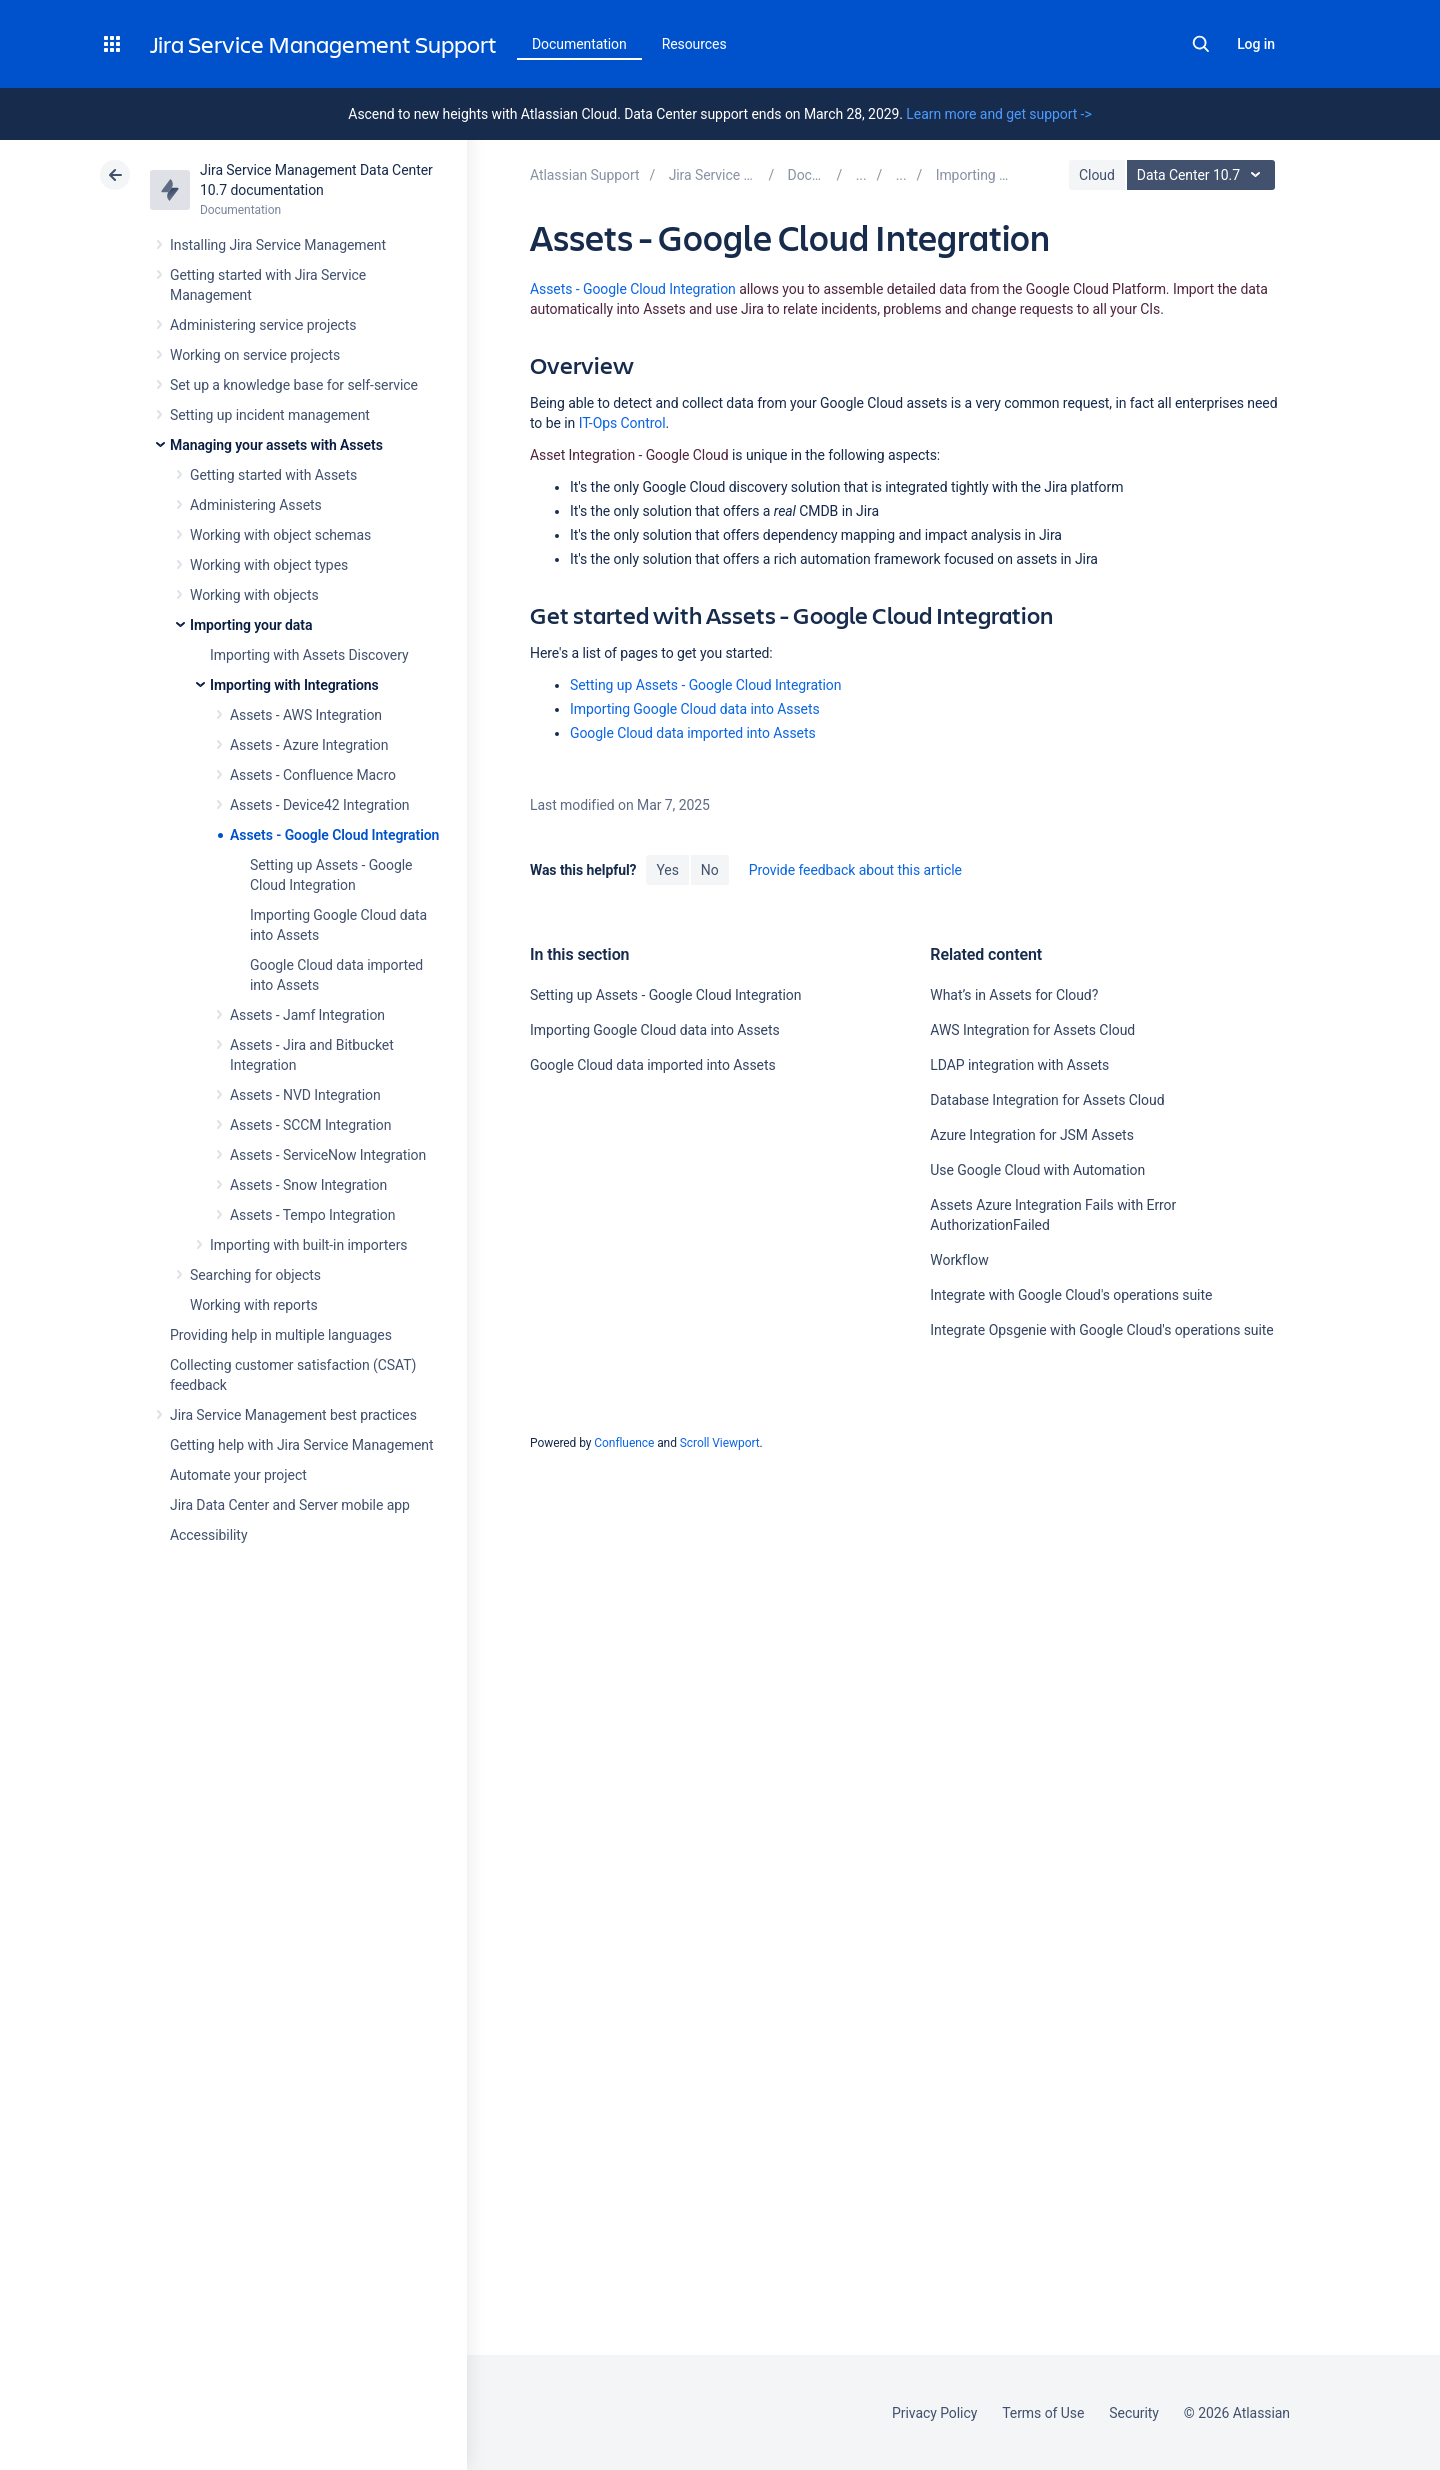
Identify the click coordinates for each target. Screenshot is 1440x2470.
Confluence (624, 1443)
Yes (667, 870)
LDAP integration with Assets (1019, 1065)
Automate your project (238, 1475)
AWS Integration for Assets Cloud (1032, 1030)
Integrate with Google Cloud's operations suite (1071, 1295)
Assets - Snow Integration (308, 1185)
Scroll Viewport (720, 1443)
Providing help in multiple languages (281, 1335)
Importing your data (251, 625)
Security (1134, 2413)
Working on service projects (255, 355)
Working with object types (269, 565)
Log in (1256, 44)
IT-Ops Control (622, 423)
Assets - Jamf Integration (307, 1015)
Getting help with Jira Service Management (301, 1445)
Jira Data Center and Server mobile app (290, 1505)
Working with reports (254, 1305)
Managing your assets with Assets (276, 445)
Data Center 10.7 (1203, 175)
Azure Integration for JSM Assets (1031, 1135)
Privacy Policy (934, 2413)
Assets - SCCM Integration (310, 1125)
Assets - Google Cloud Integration (334, 835)
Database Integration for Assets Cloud (1047, 1100)
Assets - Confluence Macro (313, 775)
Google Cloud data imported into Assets (693, 733)
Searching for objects (255, 1275)
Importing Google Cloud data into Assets (695, 709)
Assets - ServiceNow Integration (328, 1155)
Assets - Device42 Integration (319, 805)
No (710, 870)
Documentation (579, 44)
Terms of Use (1043, 2413)
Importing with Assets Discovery (309, 655)
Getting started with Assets (273, 475)
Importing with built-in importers (308, 1245)
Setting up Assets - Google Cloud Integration (705, 685)
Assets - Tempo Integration (312, 1215)
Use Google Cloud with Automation (1037, 1170)
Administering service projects (263, 325)
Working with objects (254, 595)
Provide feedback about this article (855, 870)
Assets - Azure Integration (309, 745)
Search (1201, 44)
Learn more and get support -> (998, 114)
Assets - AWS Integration (306, 715)
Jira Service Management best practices (293, 1415)
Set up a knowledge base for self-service (294, 385)
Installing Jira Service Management (278, 245)
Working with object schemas (280, 535)
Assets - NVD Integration (305, 1095)
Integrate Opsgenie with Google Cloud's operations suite (1101, 1330)
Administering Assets (256, 505)
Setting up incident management (270, 415)
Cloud (1097, 175)
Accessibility (208, 1535)
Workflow (959, 1260)
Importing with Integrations (294, 685)
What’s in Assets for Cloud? (1014, 995)
